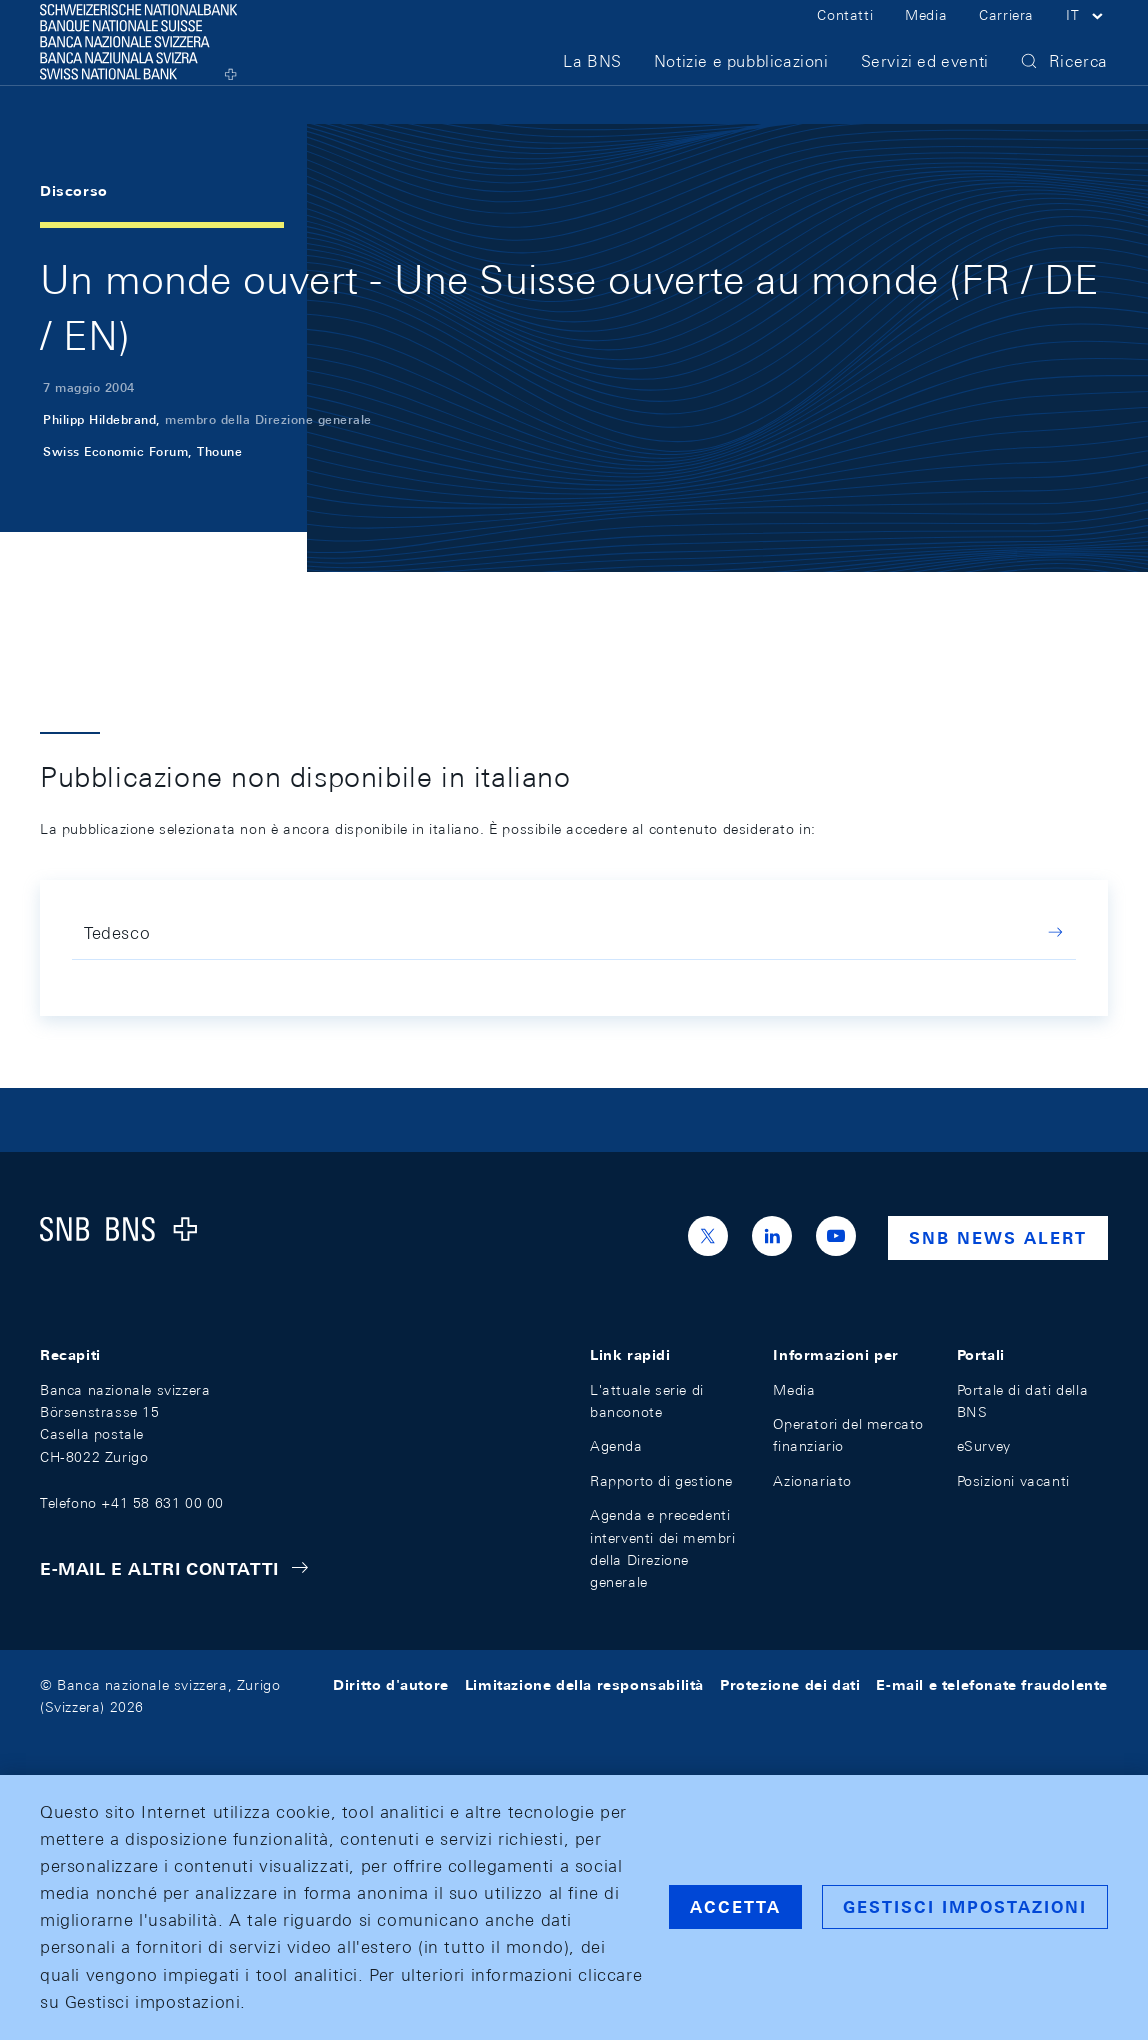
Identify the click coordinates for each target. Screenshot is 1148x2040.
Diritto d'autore (391, 1685)
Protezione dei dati (790, 1685)
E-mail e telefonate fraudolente (992, 1685)
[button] (1087, 38)
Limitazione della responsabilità (584, 1685)
